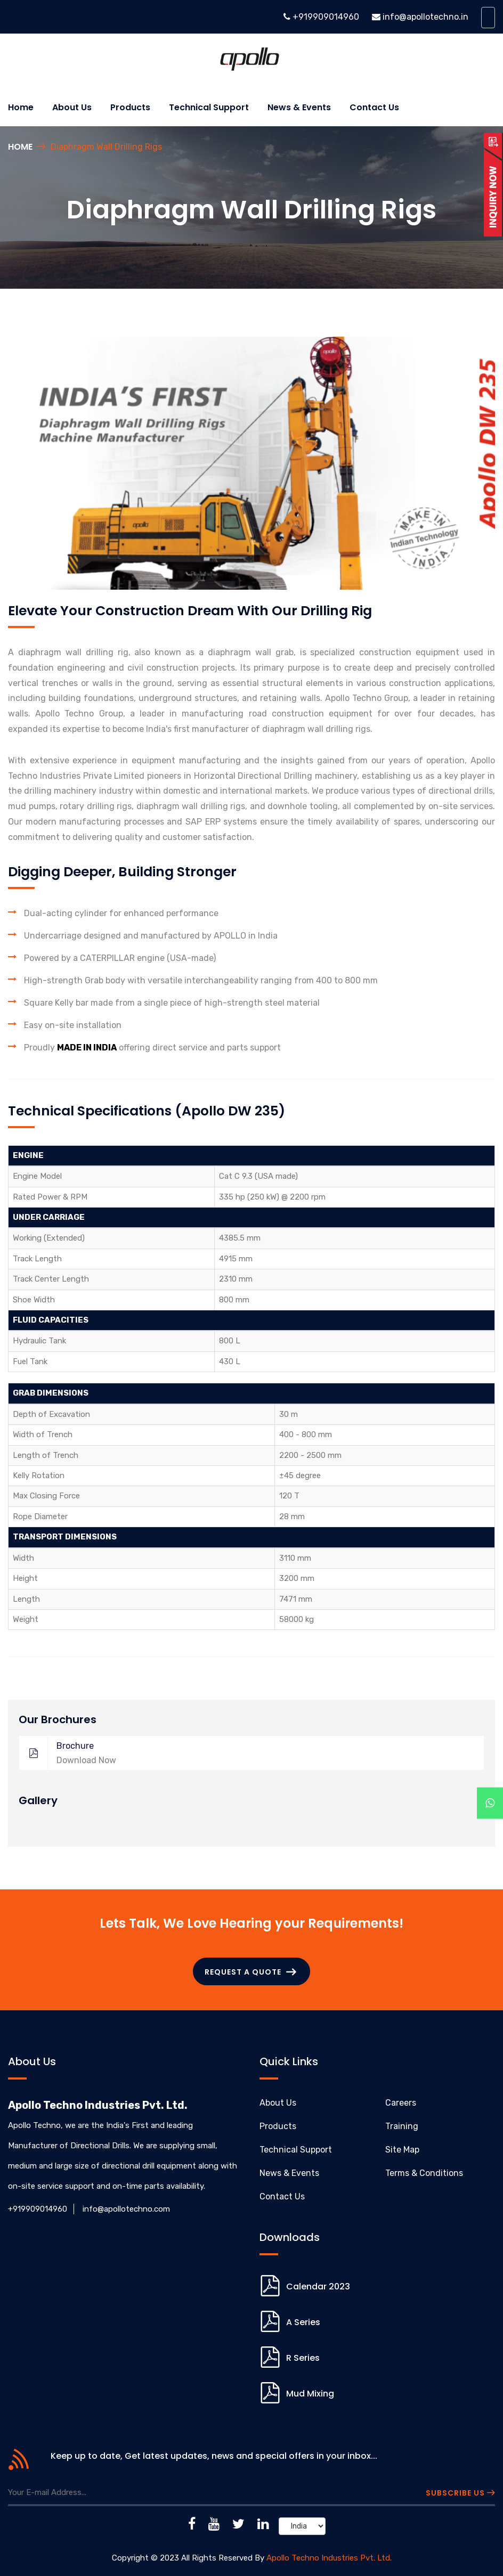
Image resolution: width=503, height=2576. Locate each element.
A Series (303, 2322)
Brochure (246, 1753)
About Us (277, 2103)
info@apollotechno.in (425, 17)
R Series (303, 2358)
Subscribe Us (460, 2493)
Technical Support (209, 107)
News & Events (299, 107)
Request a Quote (250, 1972)
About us (72, 107)
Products (130, 107)
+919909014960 (324, 17)
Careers (400, 2103)
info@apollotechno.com (126, 2209)
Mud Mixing (310, 2393)
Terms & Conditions (424, 2173)
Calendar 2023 (318, 2286)
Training (401, 2126)
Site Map (402, 2150)
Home (21, 107)
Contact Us (374, 107)
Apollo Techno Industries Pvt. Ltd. (329, 2558)
